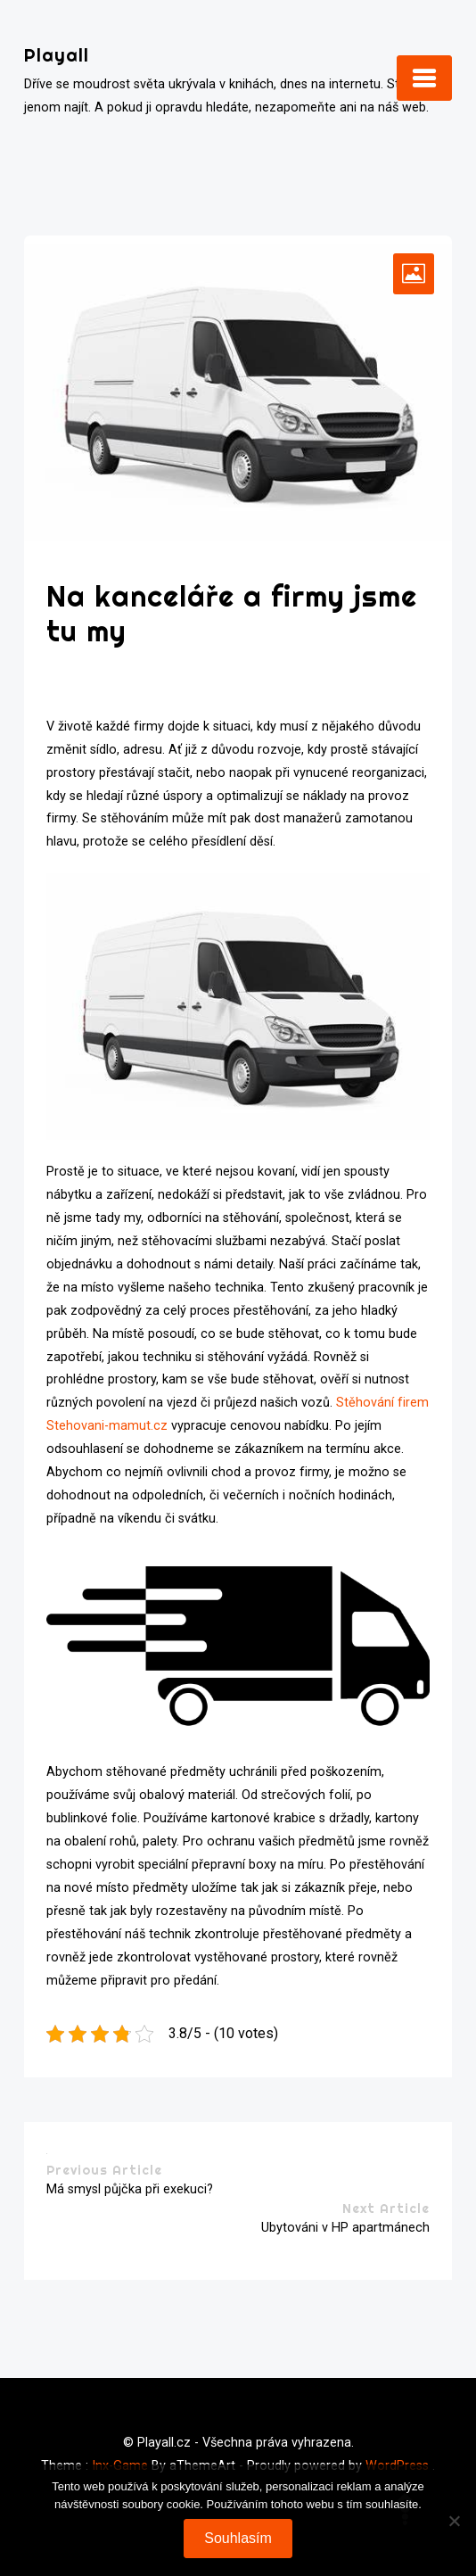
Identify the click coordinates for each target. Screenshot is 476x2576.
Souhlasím (238, 2538)
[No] (454, 2521)
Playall (56, 55)
